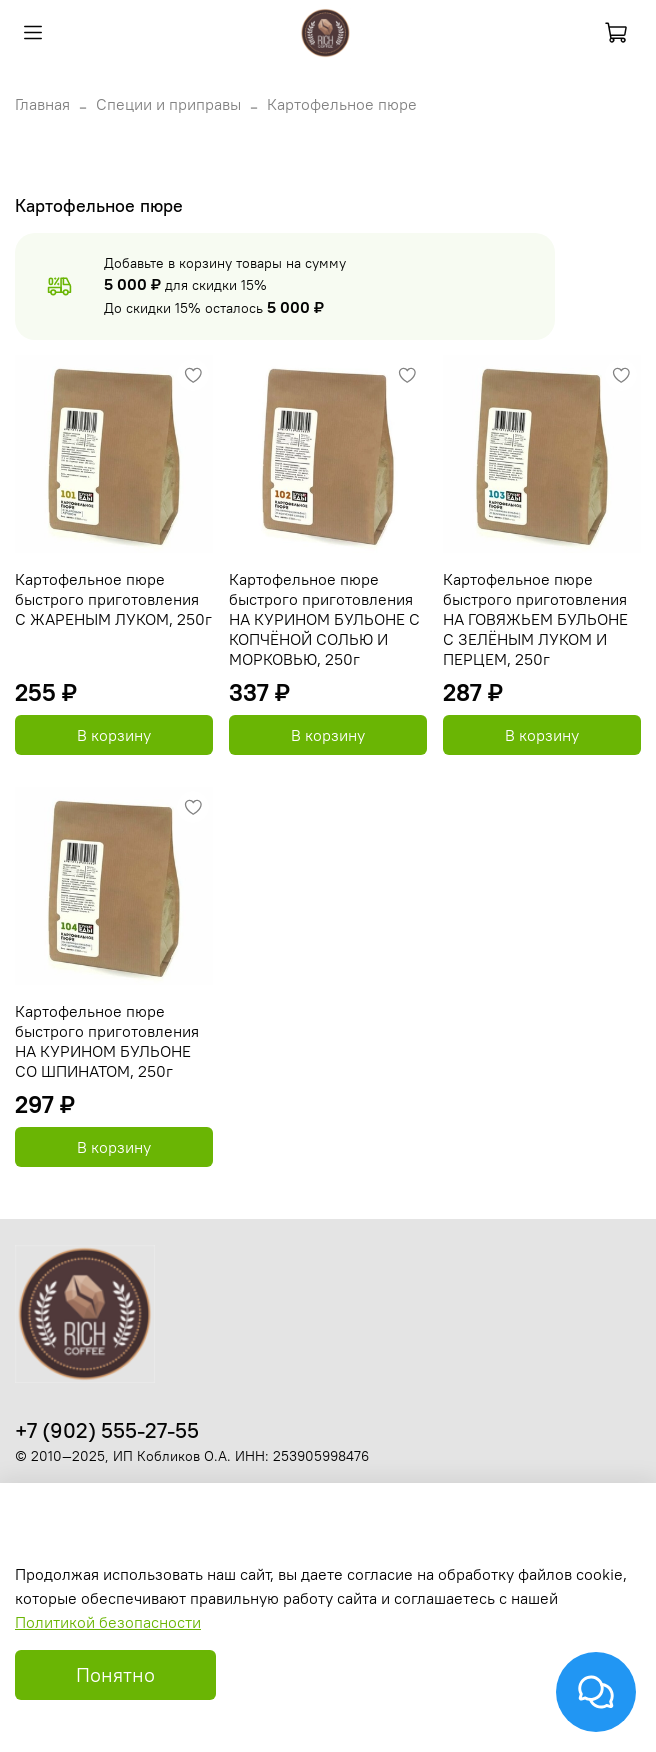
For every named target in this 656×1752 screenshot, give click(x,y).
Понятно (115, 1674)
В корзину (114, 735)
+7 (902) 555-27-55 (107, 1430)
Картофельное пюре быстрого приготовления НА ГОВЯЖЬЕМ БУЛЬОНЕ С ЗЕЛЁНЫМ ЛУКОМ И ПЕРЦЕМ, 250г (535, 619)
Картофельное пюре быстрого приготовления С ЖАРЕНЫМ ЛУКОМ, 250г (113, 599)
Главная (42, 104)
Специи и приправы (168, 104)
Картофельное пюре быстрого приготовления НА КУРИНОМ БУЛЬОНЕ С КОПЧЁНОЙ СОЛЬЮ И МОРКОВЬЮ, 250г (324, 619)
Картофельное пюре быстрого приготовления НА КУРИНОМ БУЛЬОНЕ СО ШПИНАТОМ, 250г (107, 1041)
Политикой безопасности (108, 1622)
